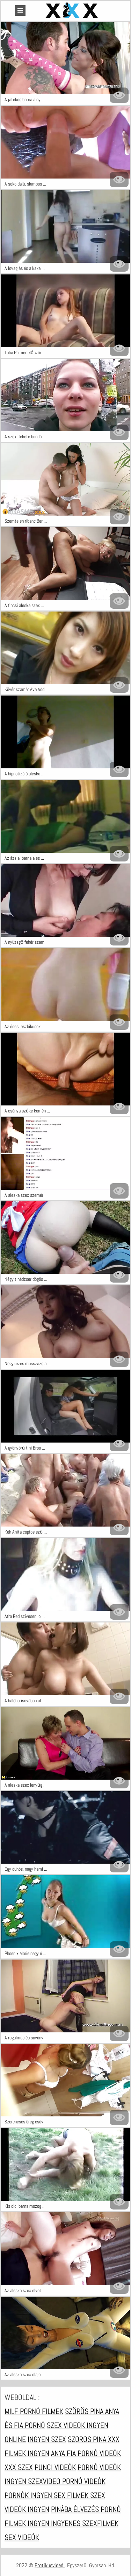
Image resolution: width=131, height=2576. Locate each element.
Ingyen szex (47, 2439)
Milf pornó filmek (34, 2411)
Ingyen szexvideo (33, 2481)
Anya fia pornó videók (86, 2453)
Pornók (17, 2495)
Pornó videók (99, 2467)
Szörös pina (85, 2411)
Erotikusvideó (50, 2565)
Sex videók (22, 2537)
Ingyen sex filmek (60, 2495)
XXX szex (19, 2467)
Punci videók (55, 2467)
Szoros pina (88, 2439)
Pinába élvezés (76, 2509)
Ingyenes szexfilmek (84, 2523)
